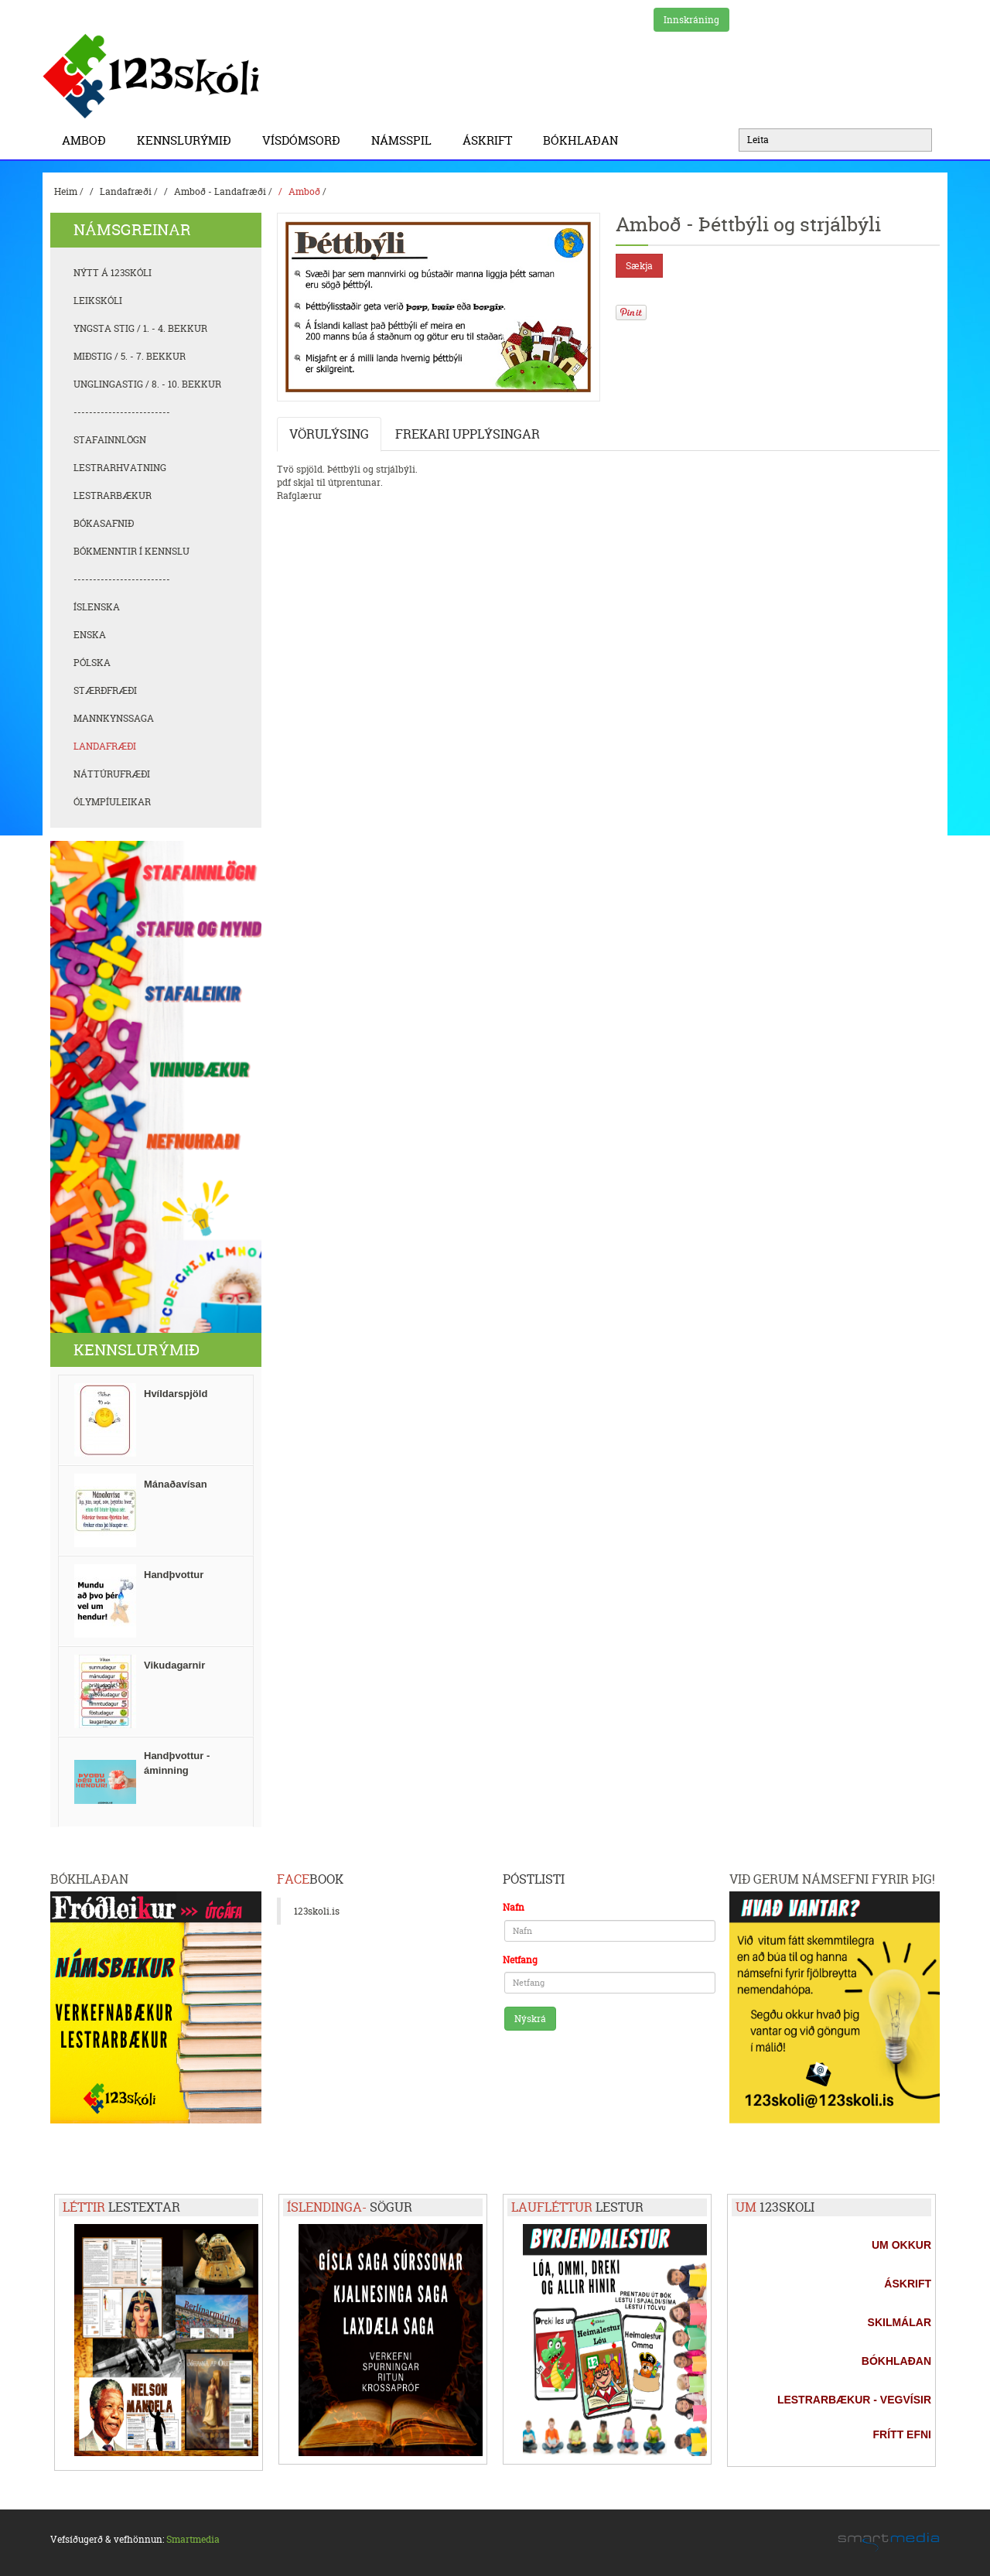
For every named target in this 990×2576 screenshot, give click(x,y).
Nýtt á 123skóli (112, 272)
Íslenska (96, 606)
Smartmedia (193, 2539)
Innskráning (691, 19)
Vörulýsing (329, 433)
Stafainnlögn (109, 439)
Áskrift (491, 140)
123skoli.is (317, 1911)
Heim (65, 191)
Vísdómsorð (305, 140)
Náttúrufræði (111, 774)
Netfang (520, 1959)
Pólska (92, 662)
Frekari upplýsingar (467, 433)
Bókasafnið (103, 523)
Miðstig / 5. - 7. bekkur (129, 356)
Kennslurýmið (188, 140)
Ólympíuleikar (112, 801)
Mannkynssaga (113, 718)
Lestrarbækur (112, 495)
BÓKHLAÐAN (580, 140)
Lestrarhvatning (119, 467)
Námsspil (405, 140)
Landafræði (126, 191)
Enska (89, 634)
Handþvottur (173, 1574)
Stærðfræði (105, 690)
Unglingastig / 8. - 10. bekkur (147, 384)
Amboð (88, 140)
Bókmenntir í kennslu (131, 551)
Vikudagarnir (174, 1665)
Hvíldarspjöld (175, 1393)
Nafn (513, 1907)
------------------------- (121, 412)
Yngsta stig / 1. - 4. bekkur (140, 328)
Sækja (639, 265)
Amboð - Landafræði (220, 191)
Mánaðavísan (175, 1484)
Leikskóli (97, 300)
